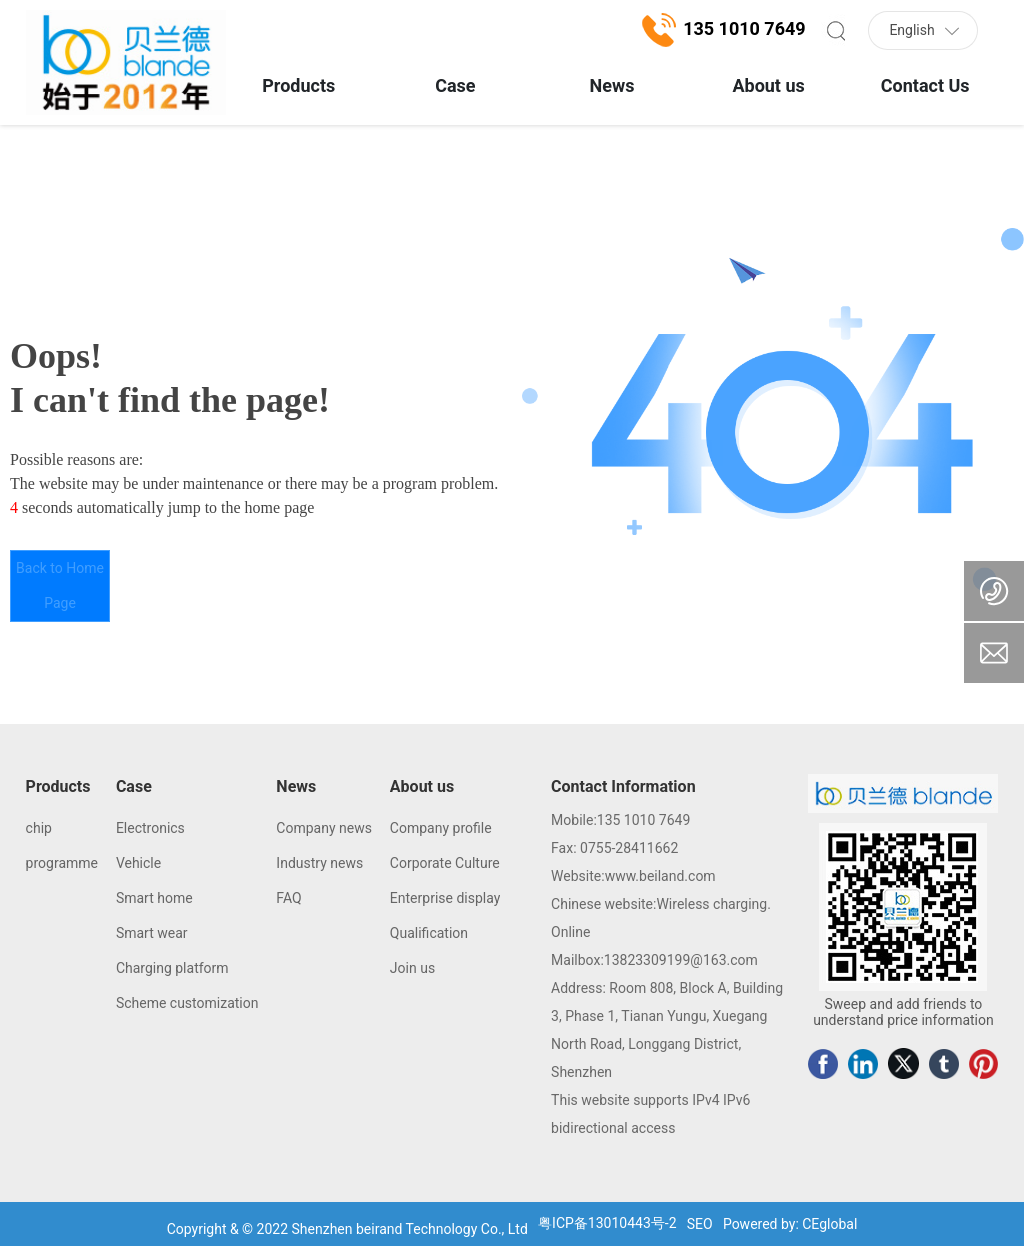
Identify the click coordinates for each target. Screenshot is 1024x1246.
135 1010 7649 (644, 820)
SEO (700, 1224)
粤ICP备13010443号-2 (607, 1223)
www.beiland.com (660, 876)
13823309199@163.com (681, 960)
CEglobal (829, 1224)
